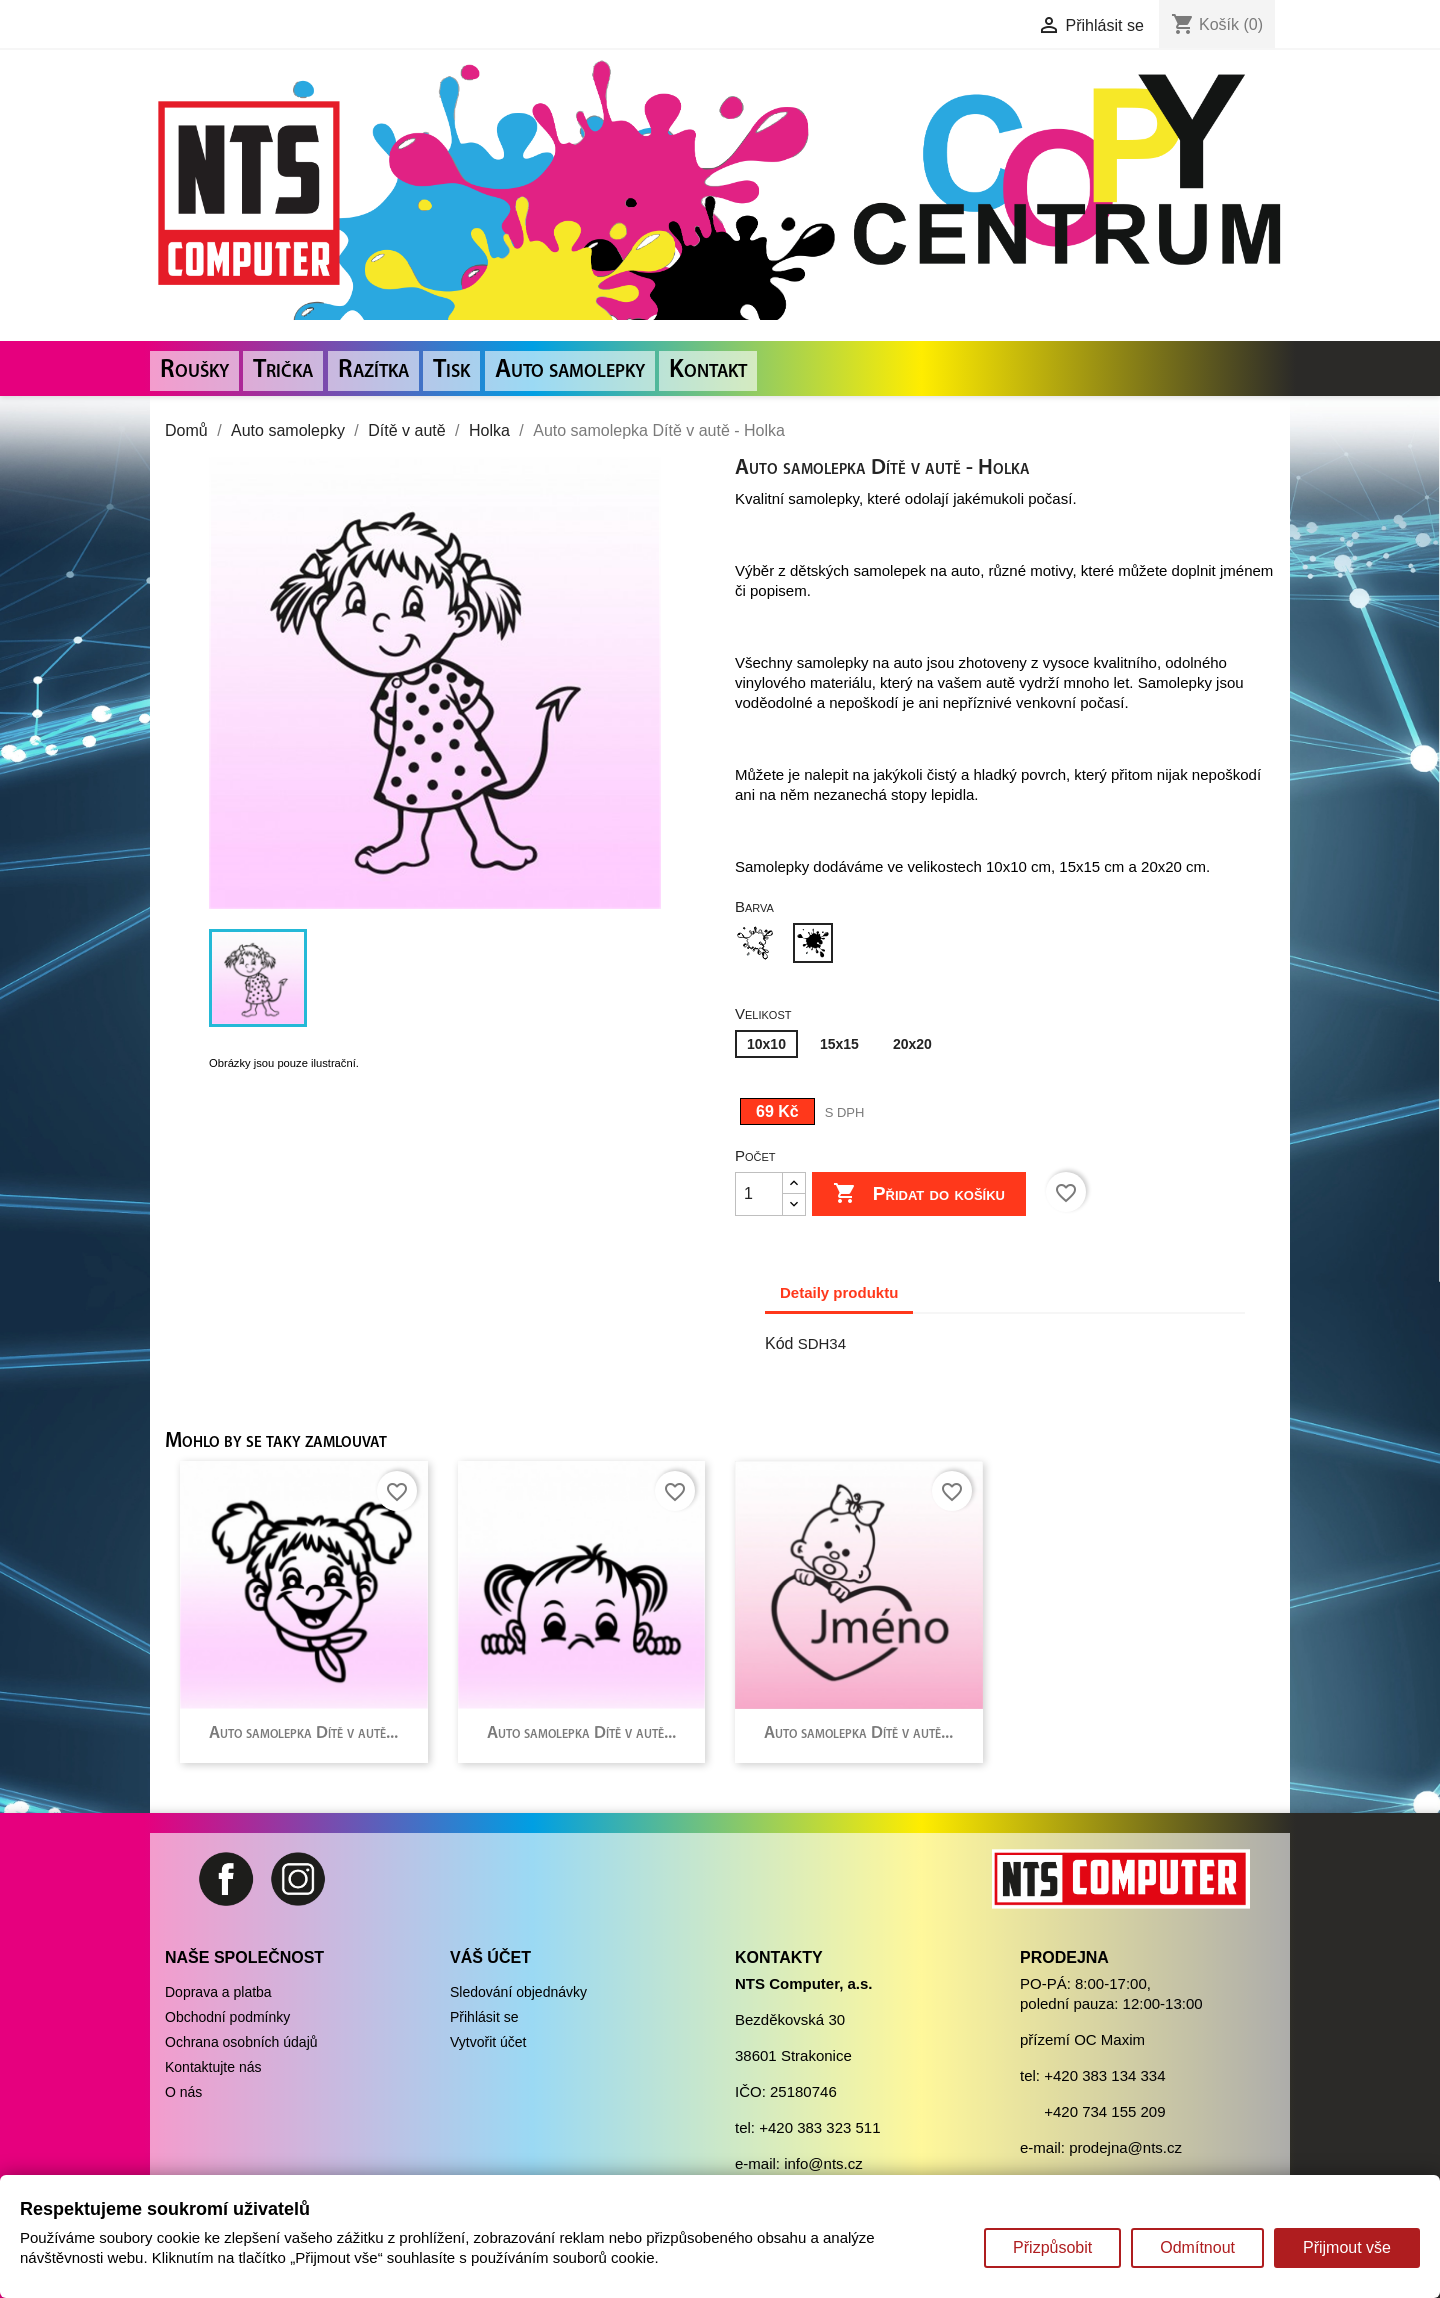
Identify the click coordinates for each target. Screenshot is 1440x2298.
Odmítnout (1197, 2247)
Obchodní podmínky (227, 2017)
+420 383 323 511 (819, 2127)
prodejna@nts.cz (1125, 2147)
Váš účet (490, 1957)
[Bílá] (759, 945)
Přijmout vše (1347, 2247)
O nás (183, 2092)
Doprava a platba (218, 1992)
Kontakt (708, 370)
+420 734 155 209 (1104, 2111)
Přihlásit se (484, 2017)
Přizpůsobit (1052, 2247)
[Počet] (759, 1194)
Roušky (194, 370)
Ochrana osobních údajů (241, 2042)
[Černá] (817, 945)
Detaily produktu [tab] (839, 1292)
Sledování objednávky (518, 1992)
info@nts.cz (823, 2163)
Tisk (451, 370)
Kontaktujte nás (213, 2067)
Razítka (373, 370)
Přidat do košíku (919, 1194)
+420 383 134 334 (1104, 2075)
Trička (283, 370)
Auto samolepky (570, 370)
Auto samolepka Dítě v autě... (303, 1733)
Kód (779, 1343)
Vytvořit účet (488, 2042)
